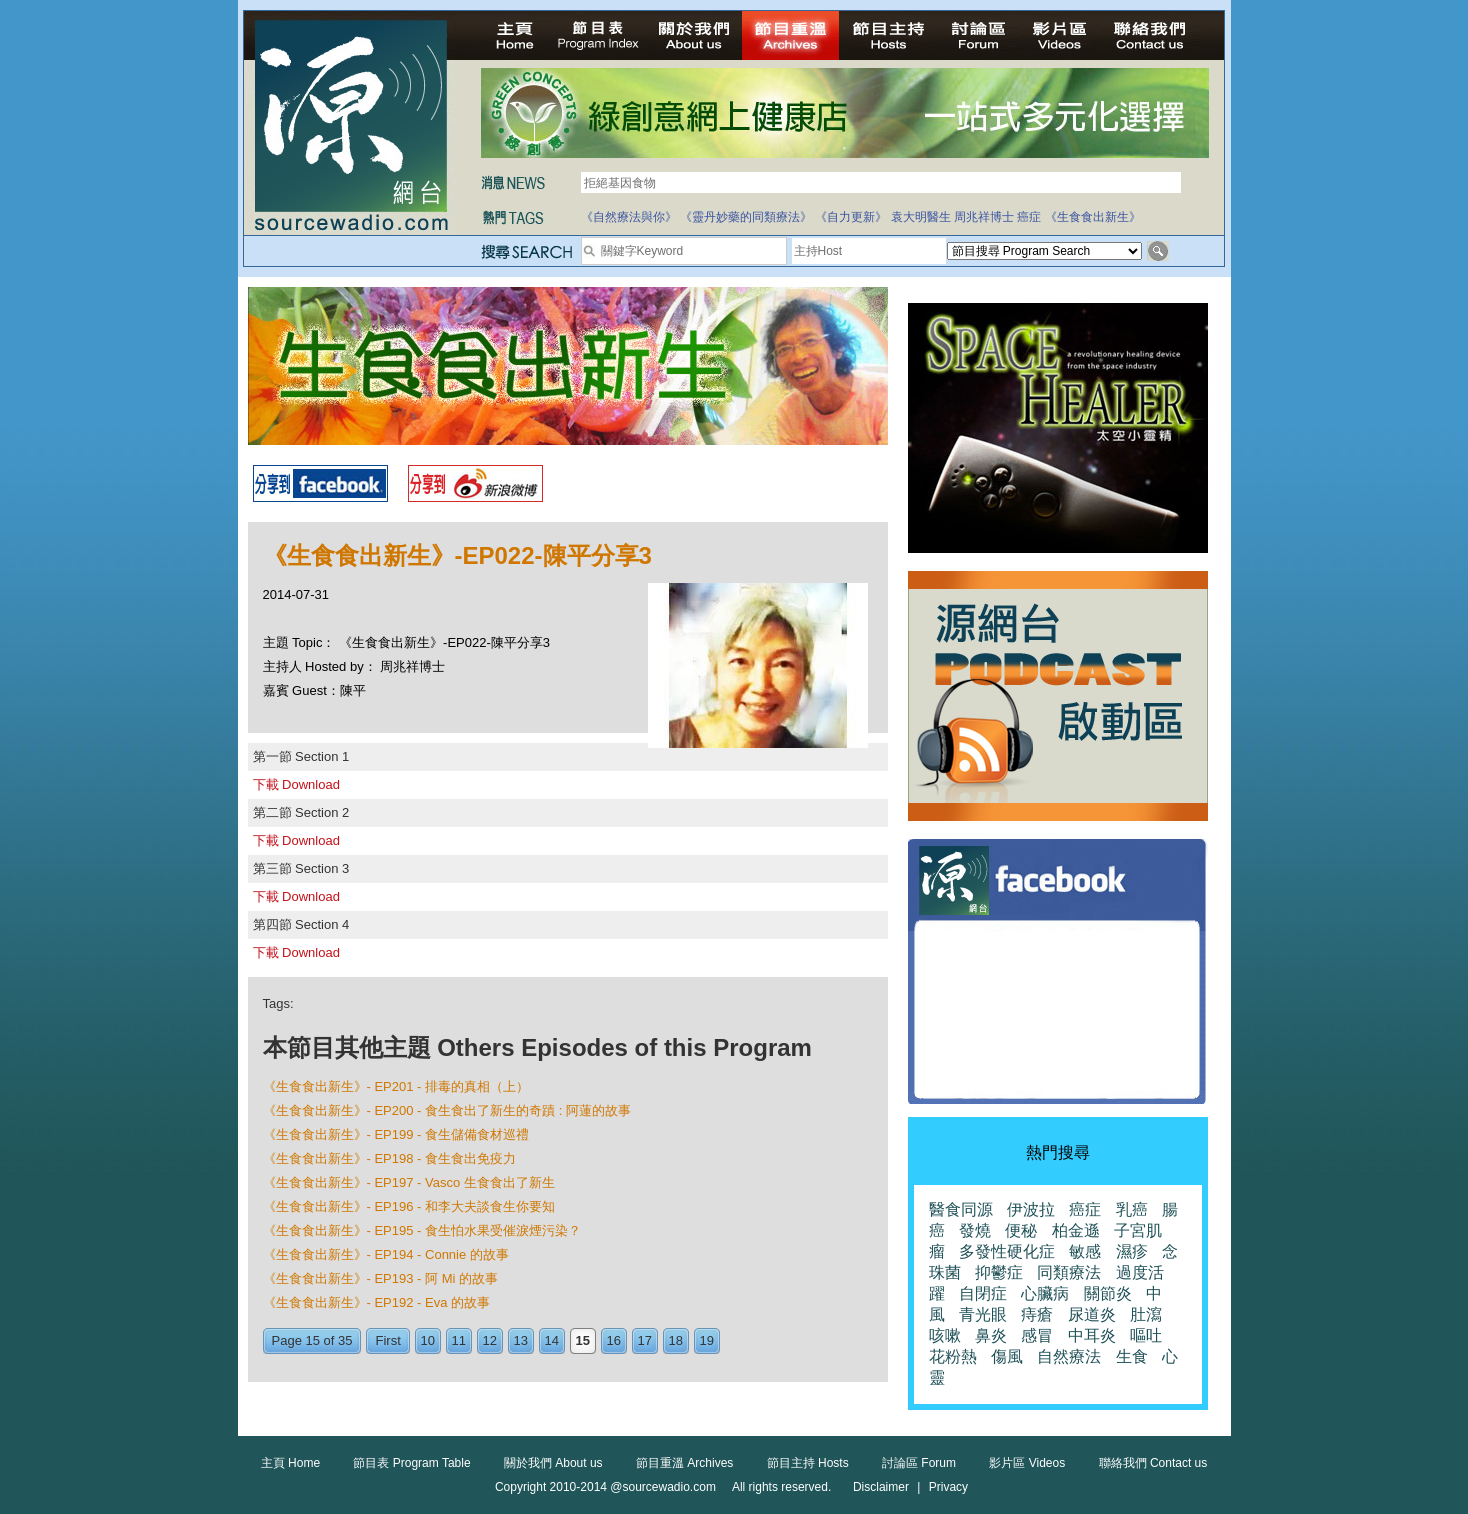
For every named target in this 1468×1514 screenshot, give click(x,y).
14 (552, 1340)
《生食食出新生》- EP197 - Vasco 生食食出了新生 (409, 1182)
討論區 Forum (919, 1463)
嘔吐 (1146, 1335)
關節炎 (1108, 1293)
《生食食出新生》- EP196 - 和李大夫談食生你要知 (409, 1206)
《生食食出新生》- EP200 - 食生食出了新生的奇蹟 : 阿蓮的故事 (447, 1110)
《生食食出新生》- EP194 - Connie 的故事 (386, 1254)
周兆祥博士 (984, 217)
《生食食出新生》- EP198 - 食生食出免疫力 (390, 1158)
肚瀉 (1146, 1314)
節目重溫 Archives (684, 1463)
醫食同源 (961, 1209)
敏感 (1085, 1251)
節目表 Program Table (411, 1463)
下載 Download (296, 784)
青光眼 (983, 1314)
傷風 (1007, 1356)
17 (645, 1340)
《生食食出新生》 (1093, 217)
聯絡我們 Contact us (1153, 1463)
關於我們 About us (553, 1463)
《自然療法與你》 (629, 217)
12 (490, 1340)
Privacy (948, 1487)
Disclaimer (881, 1487)
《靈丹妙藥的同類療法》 (746, 217)
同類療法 (1069, 1272)
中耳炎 (1092, 1335)
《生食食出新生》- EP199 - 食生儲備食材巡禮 (396, 1134)
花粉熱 (953, 1356)
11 (459, 1340)
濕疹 (1132, 1251)
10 (428, 1340)
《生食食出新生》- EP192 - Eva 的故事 (377, 1302)
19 (707, 1340)
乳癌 (1132, 1209)
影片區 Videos (1027, 1463)
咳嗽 (945, 1335)
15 (583, 1340)
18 (676, 1340)
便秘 (1021, 1230)
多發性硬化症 (1007, 1251)
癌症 (1029, 217)
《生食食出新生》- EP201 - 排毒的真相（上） (396, 1086)
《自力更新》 (851, 217)
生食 (1132, 1356)
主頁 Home (290, 1463)
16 (614, 1340)
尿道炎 (1092, 1314)
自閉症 (983, 1293)
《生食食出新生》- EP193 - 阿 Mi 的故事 (380, 1278)
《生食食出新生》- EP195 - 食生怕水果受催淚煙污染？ (422, 1230)
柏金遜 (1076, 1230)
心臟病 (1045, 1293)
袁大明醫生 (921, 217)
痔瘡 (1037, 1314)
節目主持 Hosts (808, 1463)
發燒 (975, 1230)
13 (521, 1340)
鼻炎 (991, 1335)
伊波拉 (1031, 1209)
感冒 (1037, 1335)
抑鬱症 (999, 1272)
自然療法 (1069, 1356)
